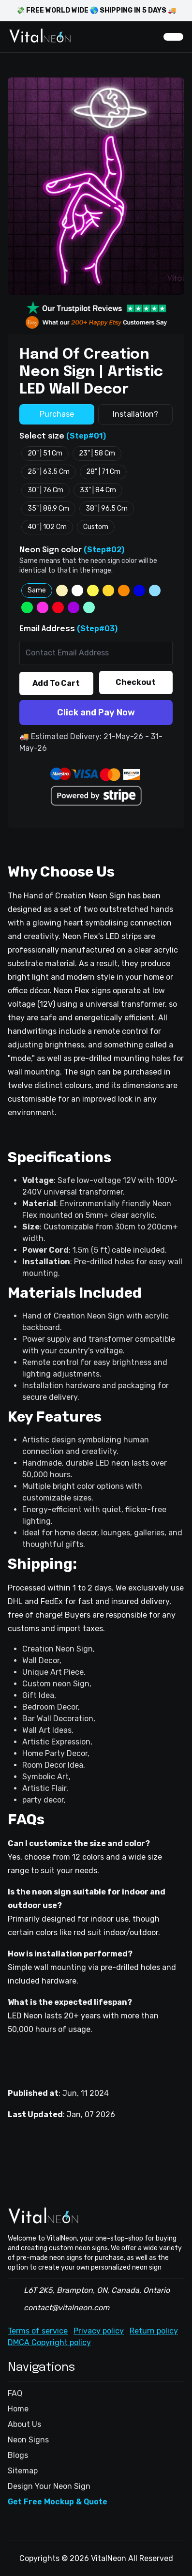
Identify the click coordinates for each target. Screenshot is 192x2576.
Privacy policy (99, 2330)
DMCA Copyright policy (49, 2342)
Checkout (136, 682)
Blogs (18, 2455)
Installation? (135, 414)
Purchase (57, 414)
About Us (24, 2424)
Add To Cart (56, 683)
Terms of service (38, 2330)
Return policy (154, 2330)
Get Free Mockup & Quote (57, 2501)
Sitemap (23, 2470)
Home (18, 2408)
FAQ (15, 2393)
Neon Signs (28, 2439)
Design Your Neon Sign (49, 2486)
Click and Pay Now (96, 712)
